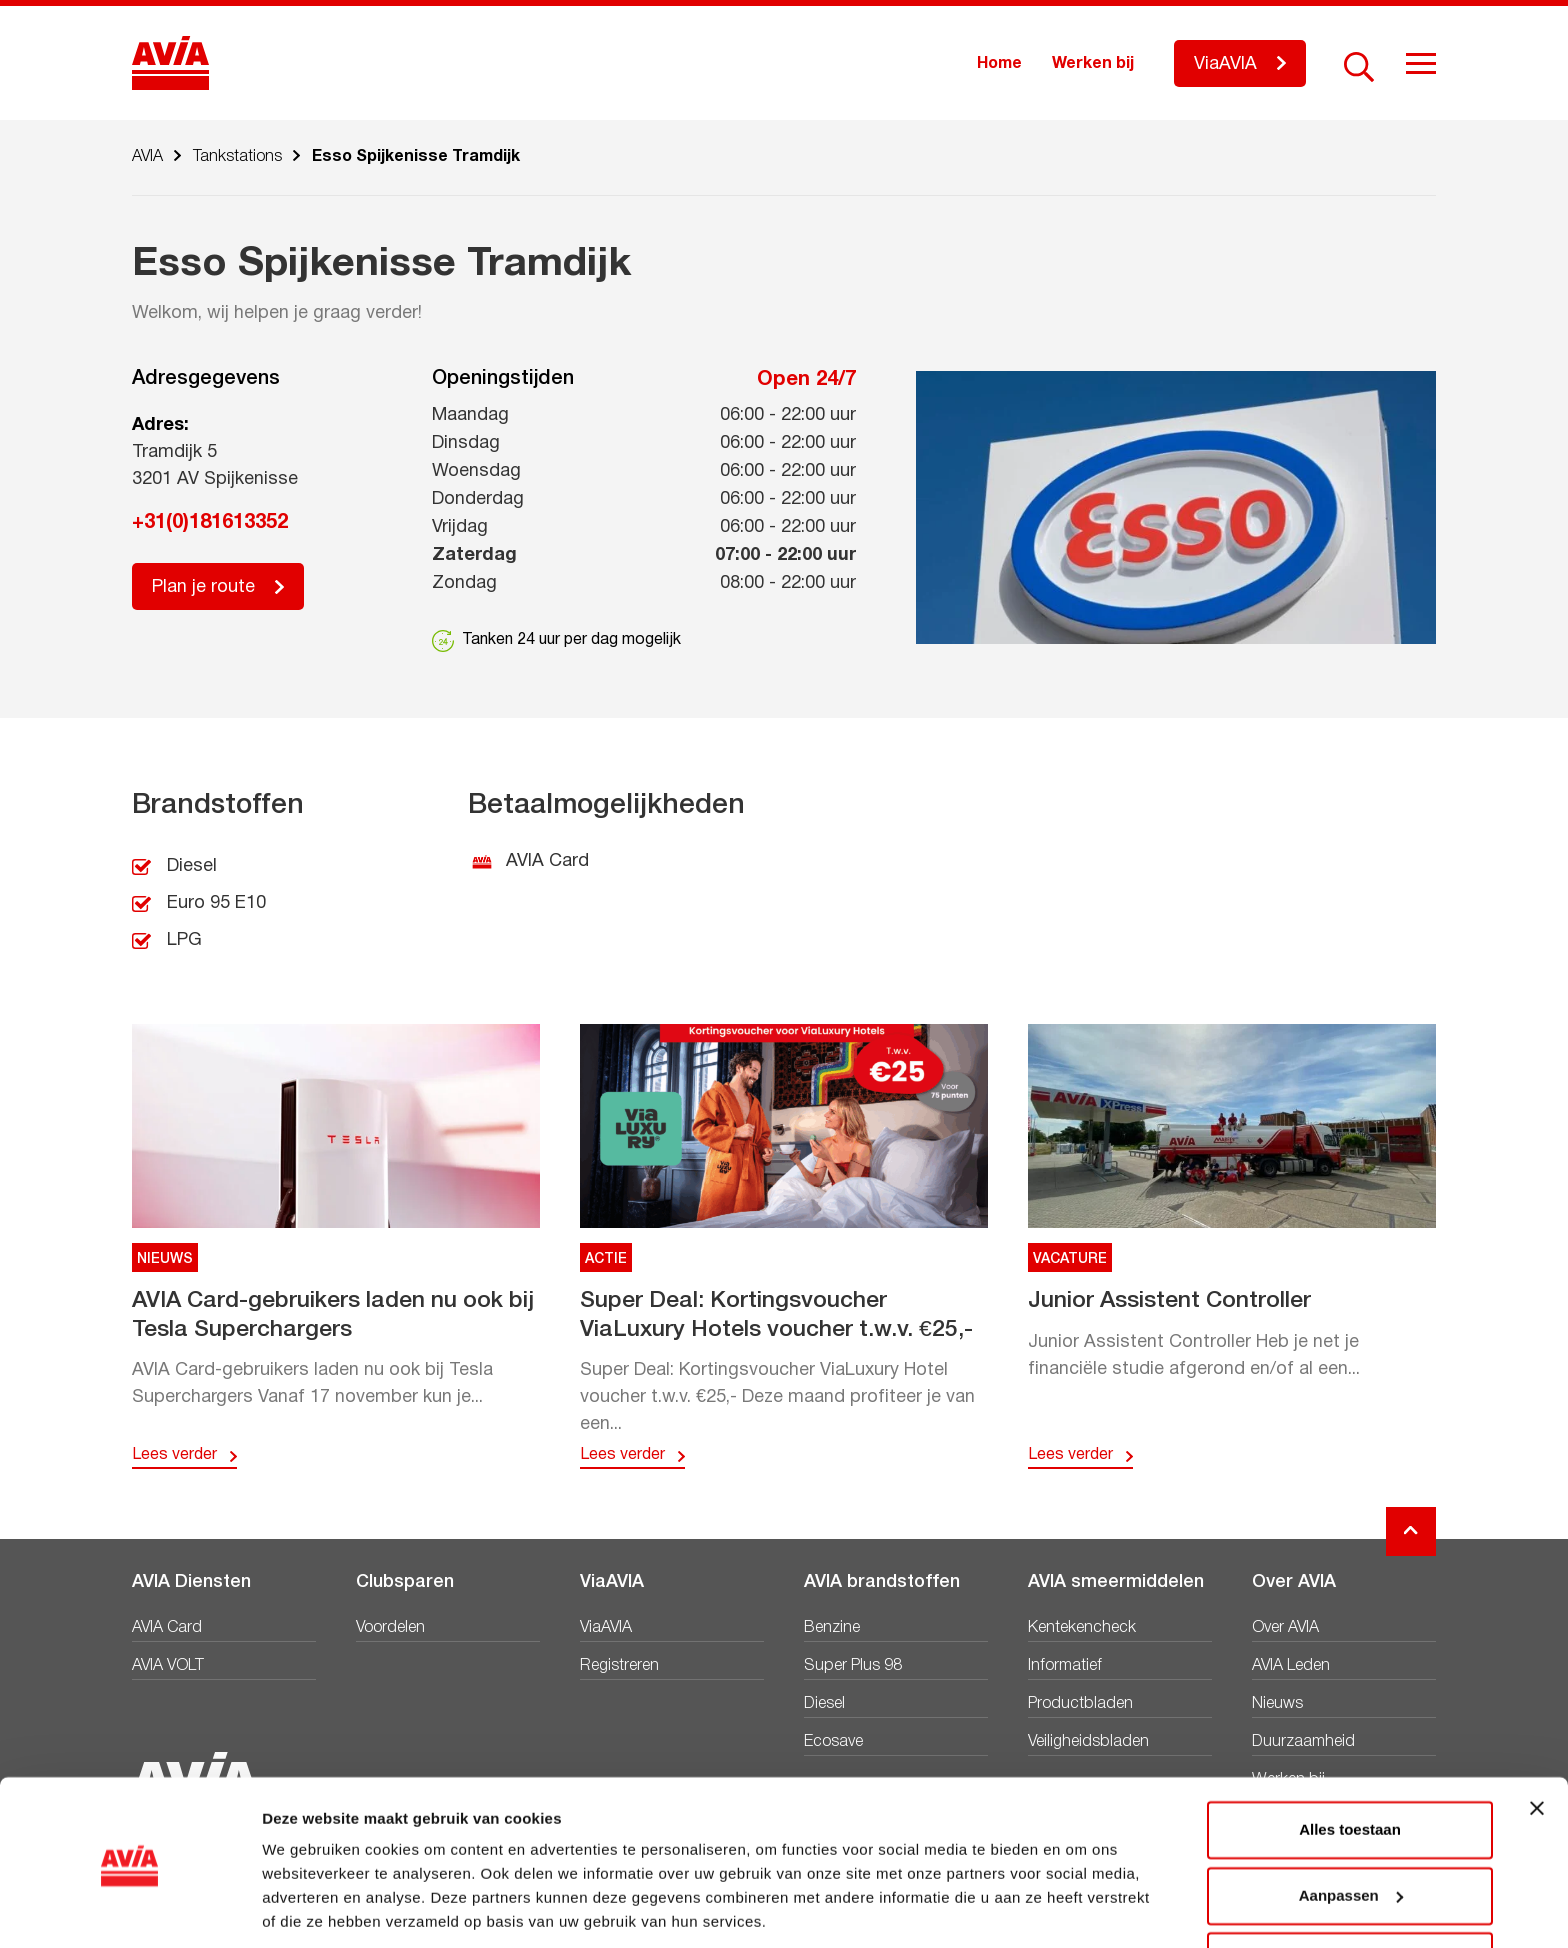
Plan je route (203, 587)
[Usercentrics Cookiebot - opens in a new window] (129, 1909)
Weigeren (1349, 1892)
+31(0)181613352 (210, 523)
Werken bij (1093, 64)
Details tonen (309, 1908)
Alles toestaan (1350, 1761)
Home (999, 64)
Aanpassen (1351, 1826)
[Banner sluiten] (1537, 1740)
